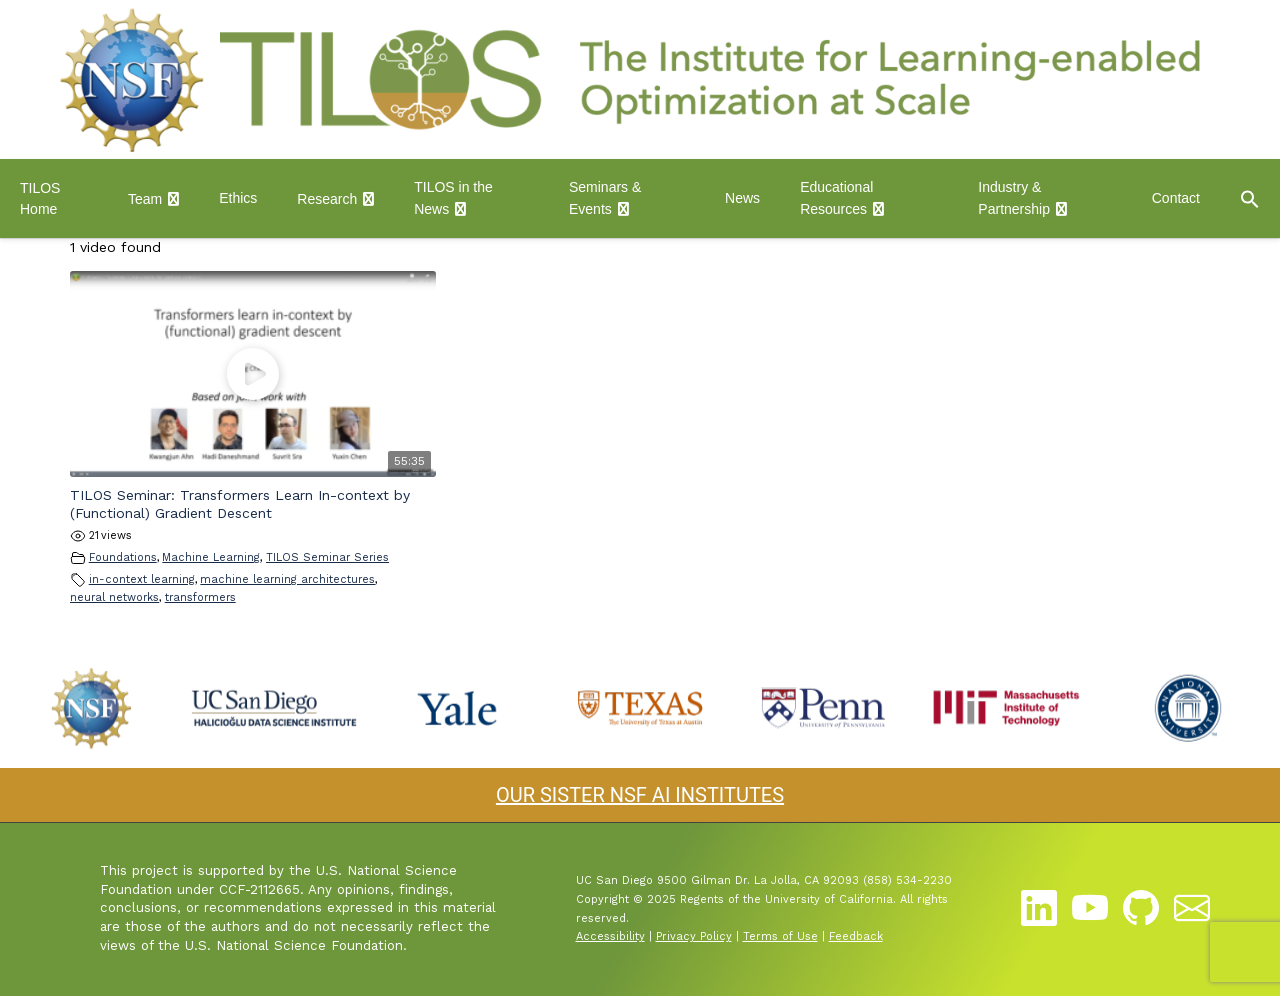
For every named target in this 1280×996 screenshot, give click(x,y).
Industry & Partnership (1014, 198)
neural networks (114, 597)
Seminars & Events (605, 198)
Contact (1176, 198)
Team (145, 199)
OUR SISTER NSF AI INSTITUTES (640, 795)
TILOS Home (40, 198)
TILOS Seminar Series (327, 557)
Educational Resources (836, 198)
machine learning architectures (287, 579)
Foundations (123, 557)
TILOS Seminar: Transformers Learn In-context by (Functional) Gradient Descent (240, 504)
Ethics (238, 198)
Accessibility (610, 936)
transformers (200, 597)
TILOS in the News (453, 198)
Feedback (856, 936)
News (742, 198)
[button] (1250, 199)
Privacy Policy (694, 936)
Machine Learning (211, 557)
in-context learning (142, 579)
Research (327, 199)
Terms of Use (780, 936)
